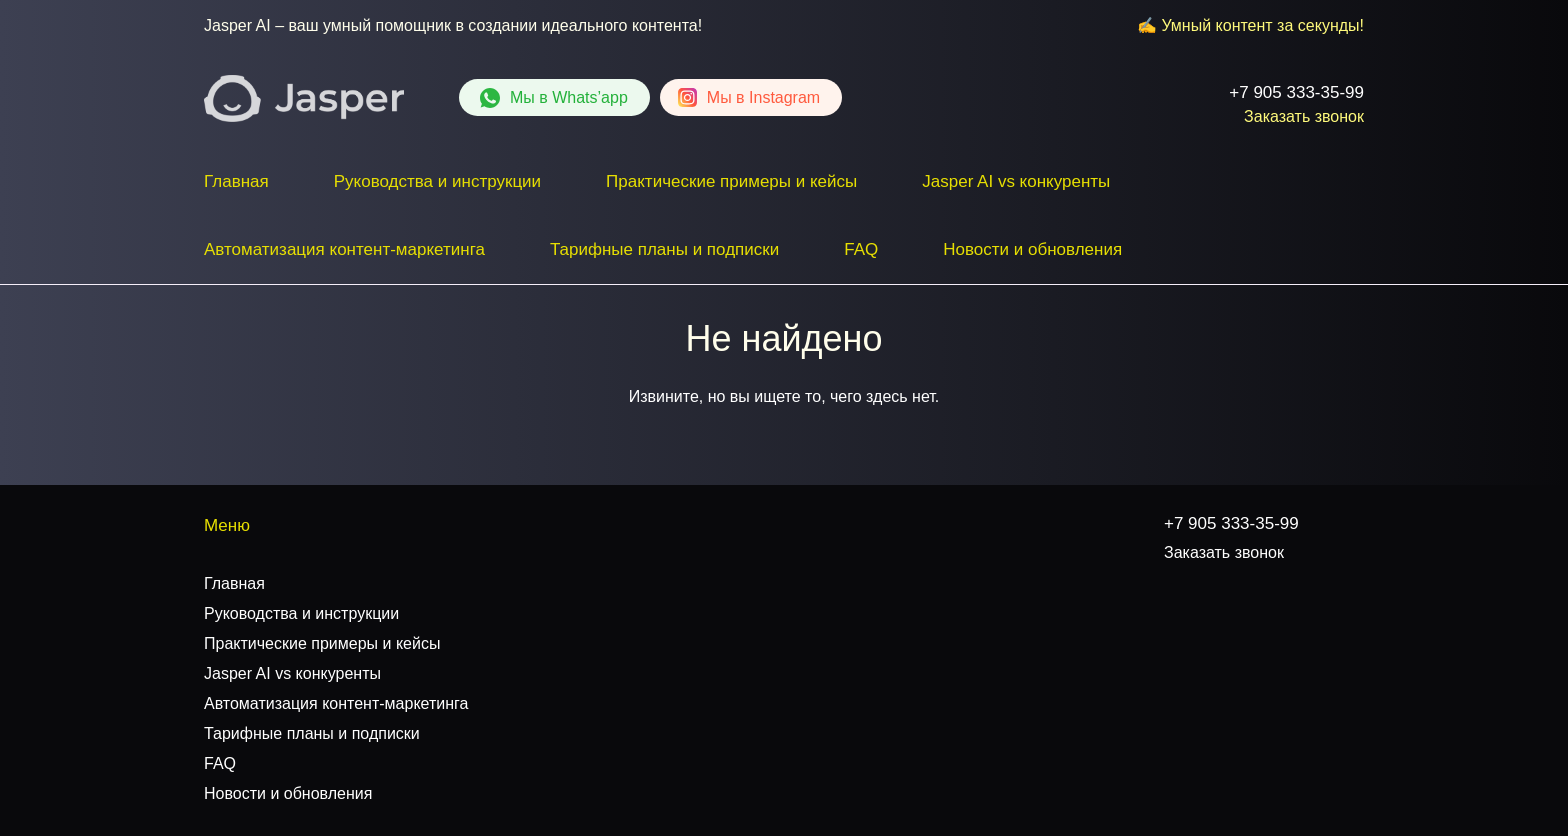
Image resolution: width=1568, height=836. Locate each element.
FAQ (861, 249)
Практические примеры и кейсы (731, 181)
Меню (227, 525)
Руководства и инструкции (437, 181)
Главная (236, 181)
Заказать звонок (1304, 116)
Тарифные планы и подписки (664, 249)
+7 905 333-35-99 (1296, 92)
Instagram (763, 97)
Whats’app (569, 97)
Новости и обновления (1032, 249)
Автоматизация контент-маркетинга (344, 249)
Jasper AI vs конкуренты (1016, 181)
